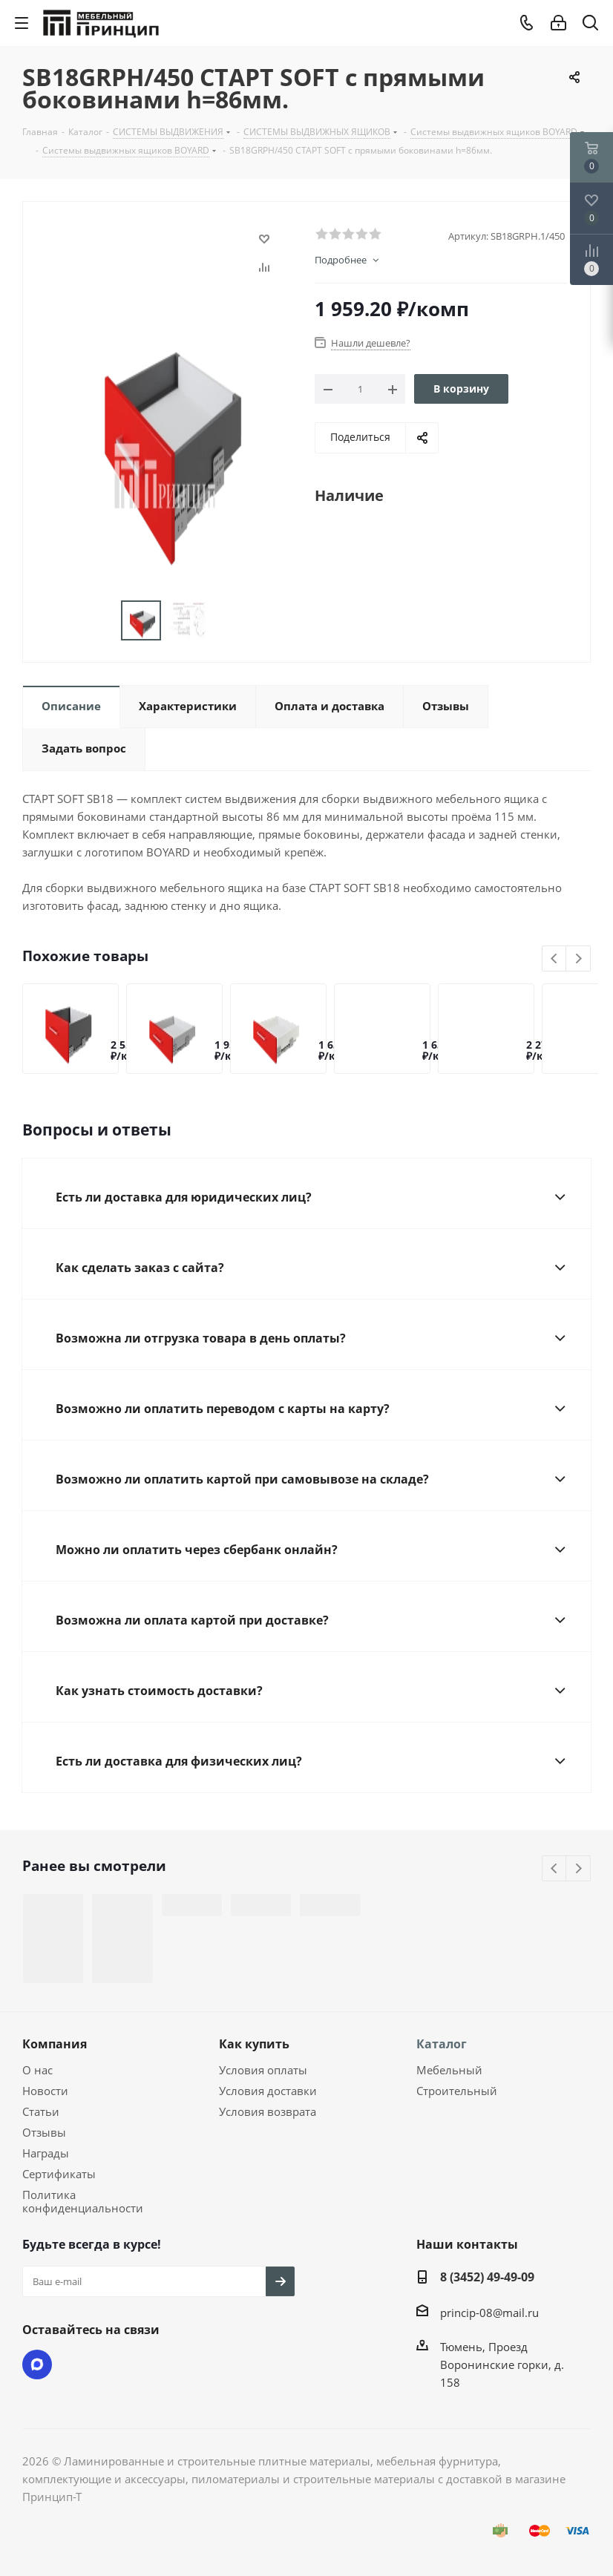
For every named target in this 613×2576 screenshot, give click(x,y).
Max (37, 2364)
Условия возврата (267, 2111)
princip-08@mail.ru (489, 2312)
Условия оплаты (263, 2069)
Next (578, 959)
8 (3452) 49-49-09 (487, 2277)
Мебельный (449, 2069)
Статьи (40, 2111)
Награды (45, 2153)
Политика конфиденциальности (82, 2201)
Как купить (254, 2044)
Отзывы (44, 2132)
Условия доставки (268, 2090)
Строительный (456, 2090)
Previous (554, 959)
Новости (45, 2090)
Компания (54, 2044)
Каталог (441, 2044)
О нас (37, 2069)
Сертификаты (59, 2173)
